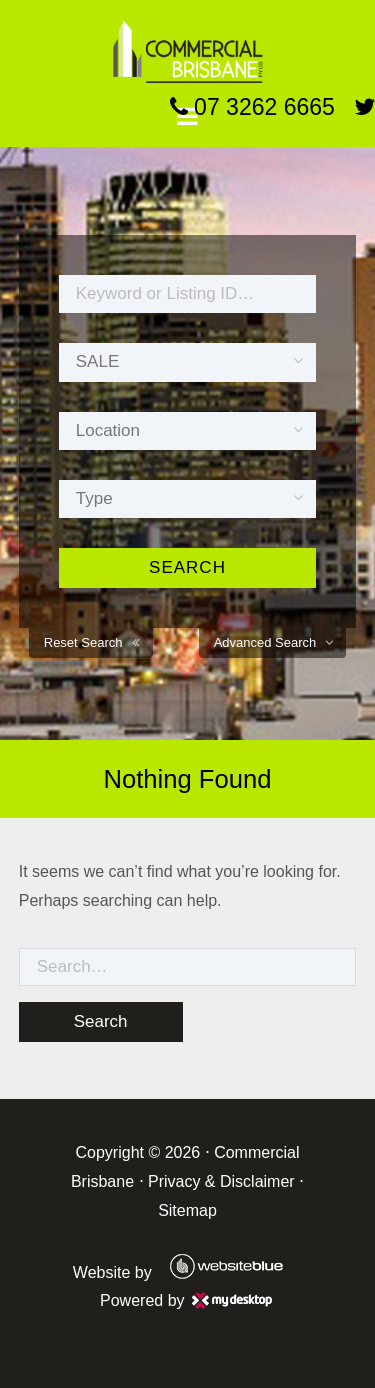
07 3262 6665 (252, 107)
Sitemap (187, 1210)
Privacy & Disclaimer (221, 1181)
